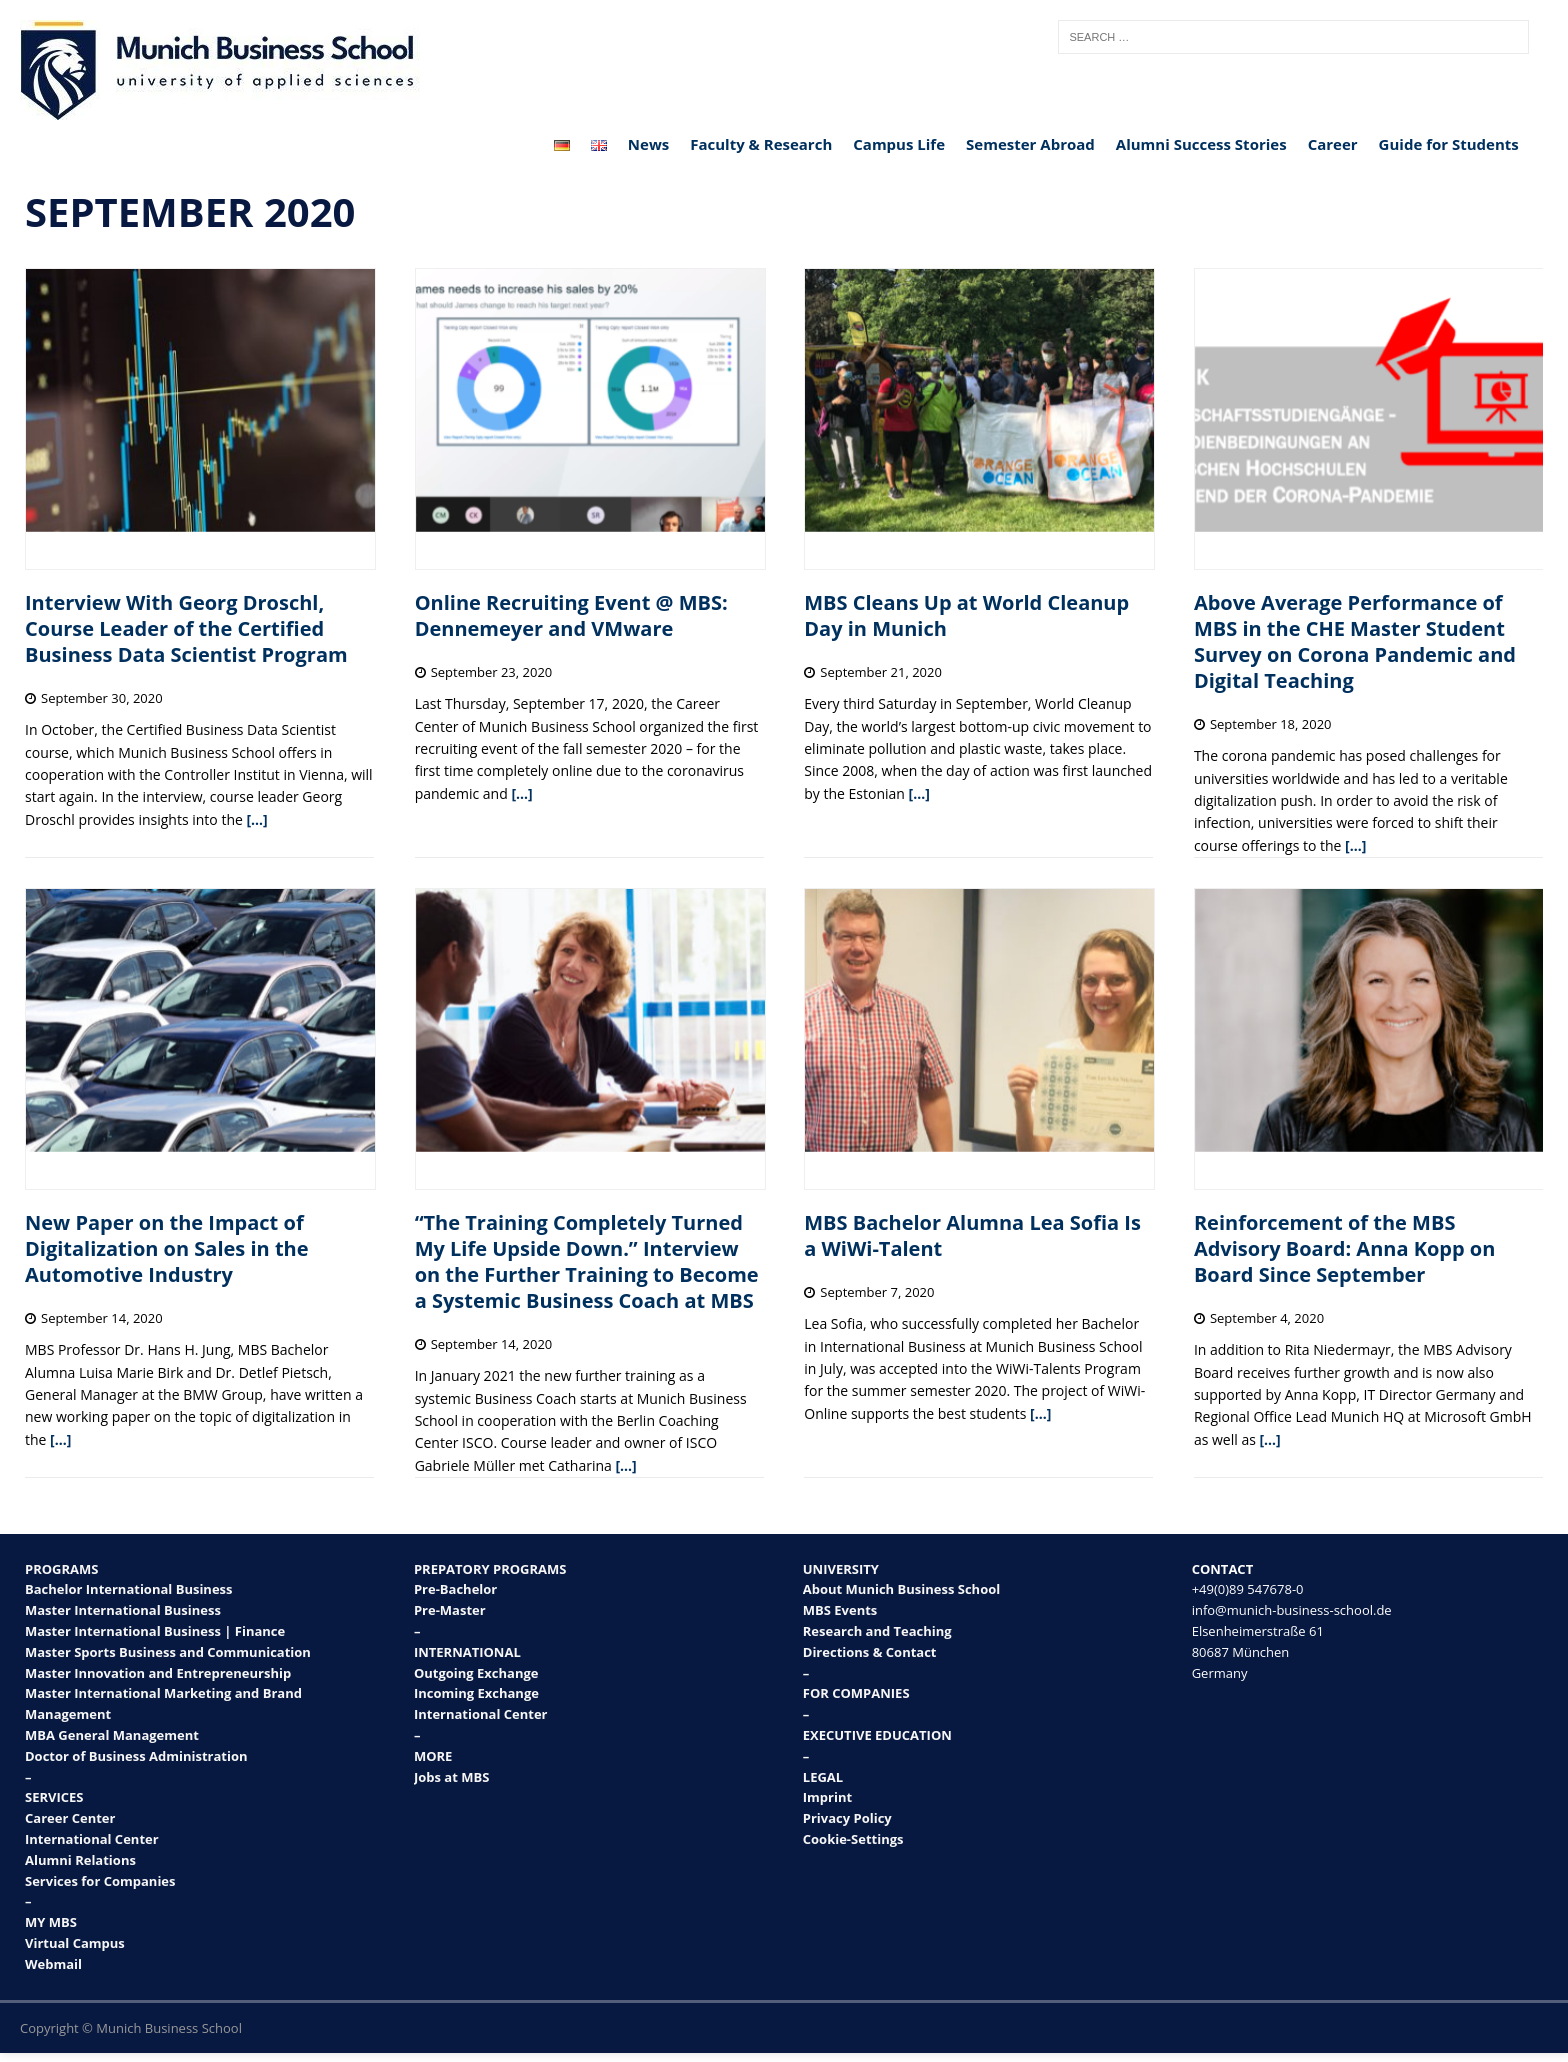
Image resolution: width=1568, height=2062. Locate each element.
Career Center (70, 1818)
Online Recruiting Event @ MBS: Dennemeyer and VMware (571, 615)
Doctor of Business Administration (136, 1756)
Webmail (53, 1964)
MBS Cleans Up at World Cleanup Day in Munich (966, 615)
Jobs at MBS (451, 1777)
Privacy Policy (847, 1818)
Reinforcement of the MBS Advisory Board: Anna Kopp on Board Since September (1345, 1248)
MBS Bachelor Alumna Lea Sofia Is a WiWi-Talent (972, 1235)
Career (1333, 144)
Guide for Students (1449, 144)
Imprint (827, 1797)
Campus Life (899, 144)
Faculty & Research (761, 144)
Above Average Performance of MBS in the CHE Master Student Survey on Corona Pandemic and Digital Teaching (1355, 641)
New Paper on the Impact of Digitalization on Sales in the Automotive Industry (167, 1248)
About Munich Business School (901, 1589)
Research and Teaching (877, 1631)
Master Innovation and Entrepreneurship (158, 1673)
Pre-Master (450, 1610)
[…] (256, 819)
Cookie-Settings (853, 1839)
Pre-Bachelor (455, 1589)
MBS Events (840, 1610)
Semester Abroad (1030, 144)
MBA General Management (112, 1735)
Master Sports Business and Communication (168, 1652)
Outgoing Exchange (476, 1673)
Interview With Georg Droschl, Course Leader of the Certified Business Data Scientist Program (186, 628)
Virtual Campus (75, 1943)
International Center (92, 1839)
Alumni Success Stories (1201, 144)
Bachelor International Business (129, 1589)
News (648, 144)
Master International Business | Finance (155, 1631)
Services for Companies (100, 1881)
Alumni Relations (80, 1860)
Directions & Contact (870, 1652)
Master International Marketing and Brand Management (163, 1703)
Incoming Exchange (476, 1693)
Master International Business (123, 1610)
